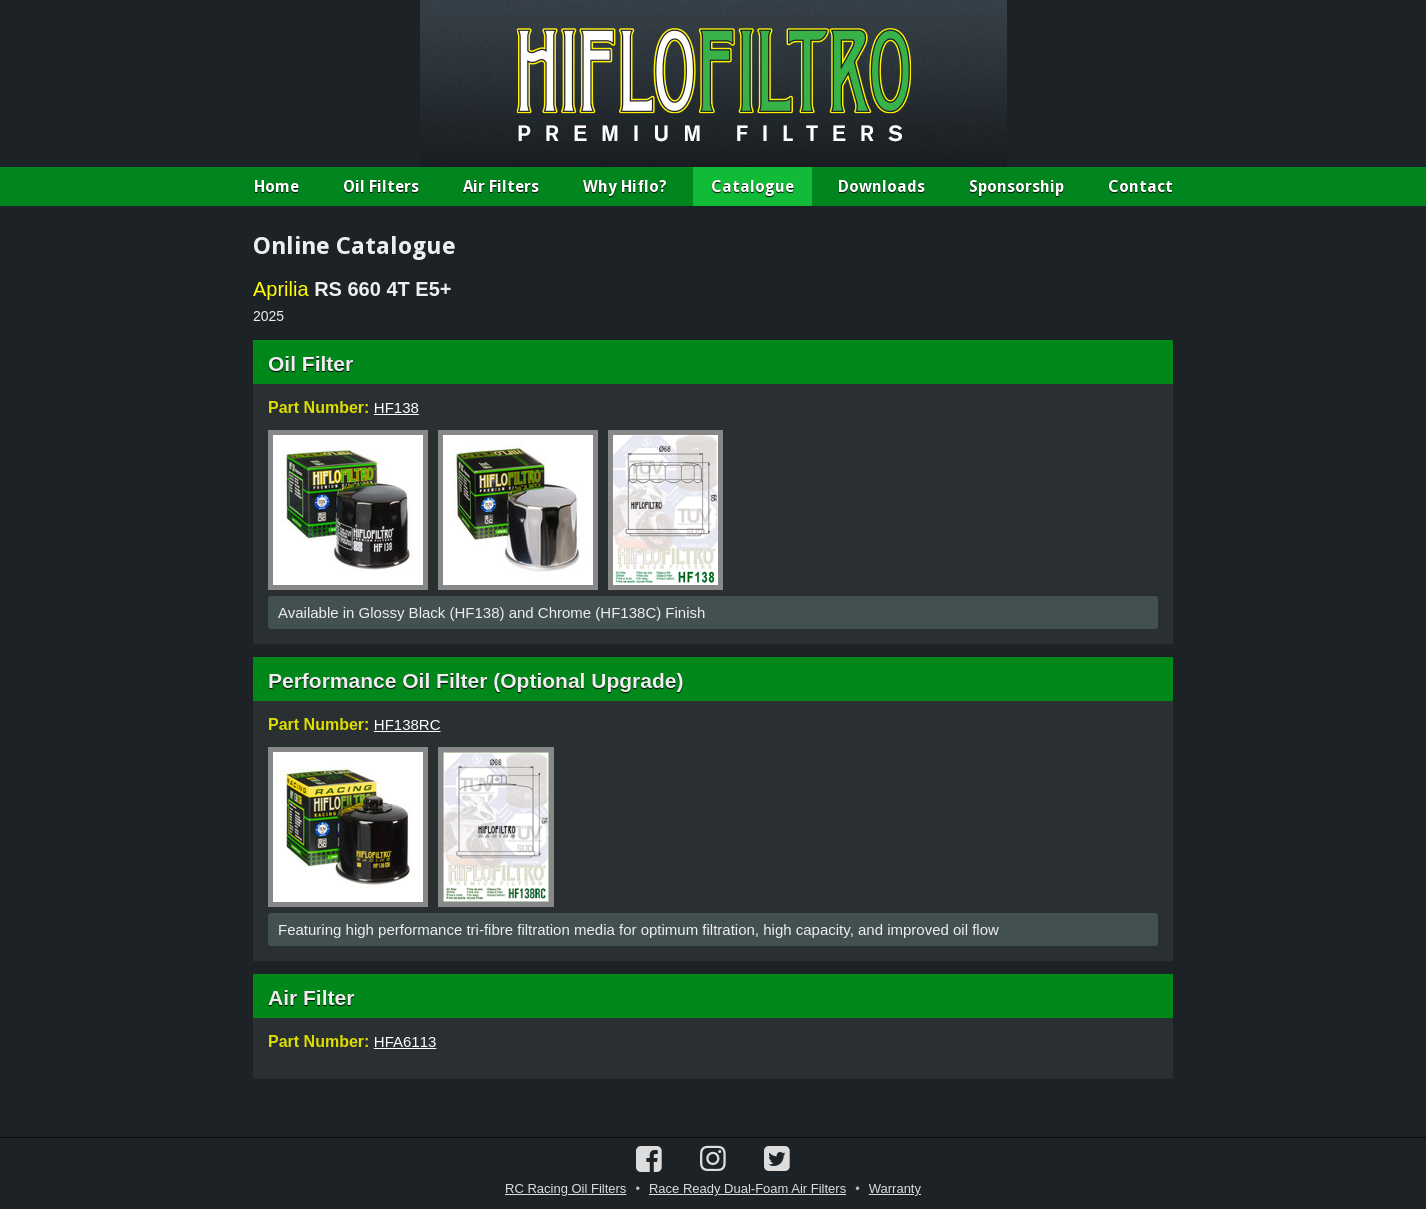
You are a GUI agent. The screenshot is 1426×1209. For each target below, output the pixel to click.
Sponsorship (1016, 186)
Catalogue (752, 186)
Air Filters (501, 186)
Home (276, 186)
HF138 (396, 407)
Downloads (881, 186)
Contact (1140, 186)
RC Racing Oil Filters (565, 1188)
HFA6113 (405, 1041)
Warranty (895, 1188)
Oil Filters (381, 186)
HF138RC (407, 724)
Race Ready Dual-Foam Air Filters (747, 1188)
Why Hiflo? (625, 186)
